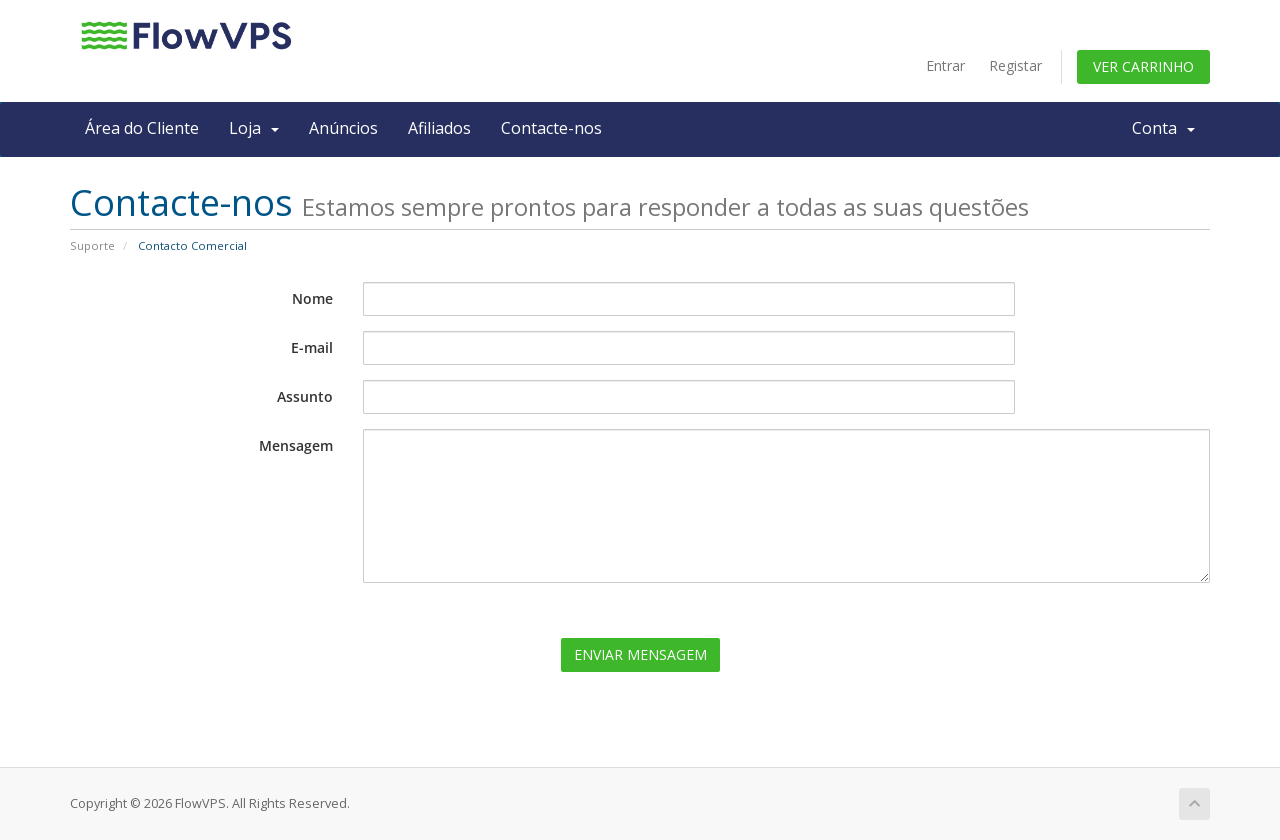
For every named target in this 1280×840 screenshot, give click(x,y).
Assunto (305, 396)
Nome (312, 298)
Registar (1015, 65)
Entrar (945, 65)
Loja (254, 128)
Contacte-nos (551, 128)
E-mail (312, 347)
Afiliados (439, 128)
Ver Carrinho (1143, 66)
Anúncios (343, 128)
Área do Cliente (142, 128)
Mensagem (296, 445)
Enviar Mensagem (640, 654)
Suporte (92, 245)
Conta (1163, 128)
